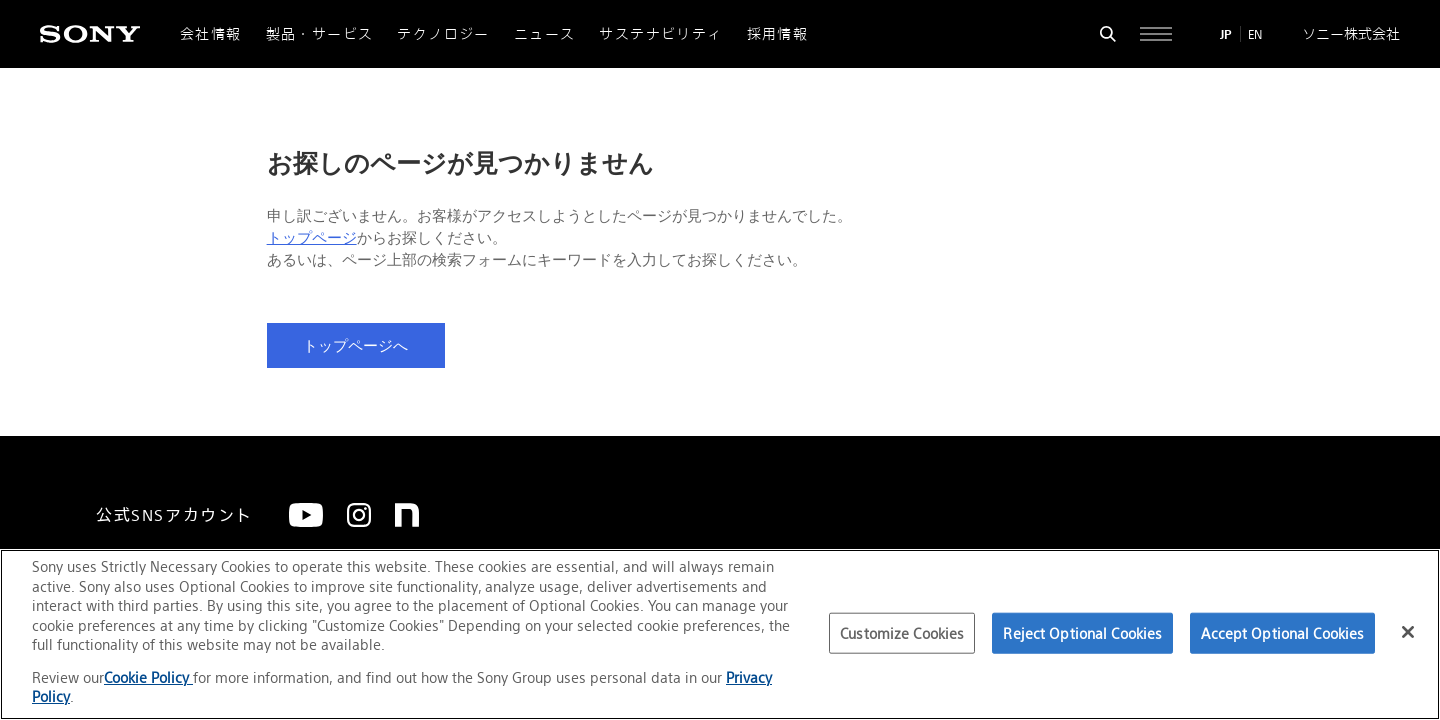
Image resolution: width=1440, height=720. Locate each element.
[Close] (1408, 632)
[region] (720, 634)
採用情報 (778, 34)
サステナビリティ (660, 34)
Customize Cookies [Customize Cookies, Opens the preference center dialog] (902, 632)
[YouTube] (306, 515)
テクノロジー (443, 34)
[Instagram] (359, 515)
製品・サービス (320, 34)
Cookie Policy (148, 677)
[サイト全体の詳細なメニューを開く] (1156, 34)
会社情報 (211, 34)
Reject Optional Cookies (1082, 632)
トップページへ (355, 346)
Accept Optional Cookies (1282, 632)
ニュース (545, 34)
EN (1255, 34)
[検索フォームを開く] (1108, 34)
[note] (407, 515)
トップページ (312, 238)
